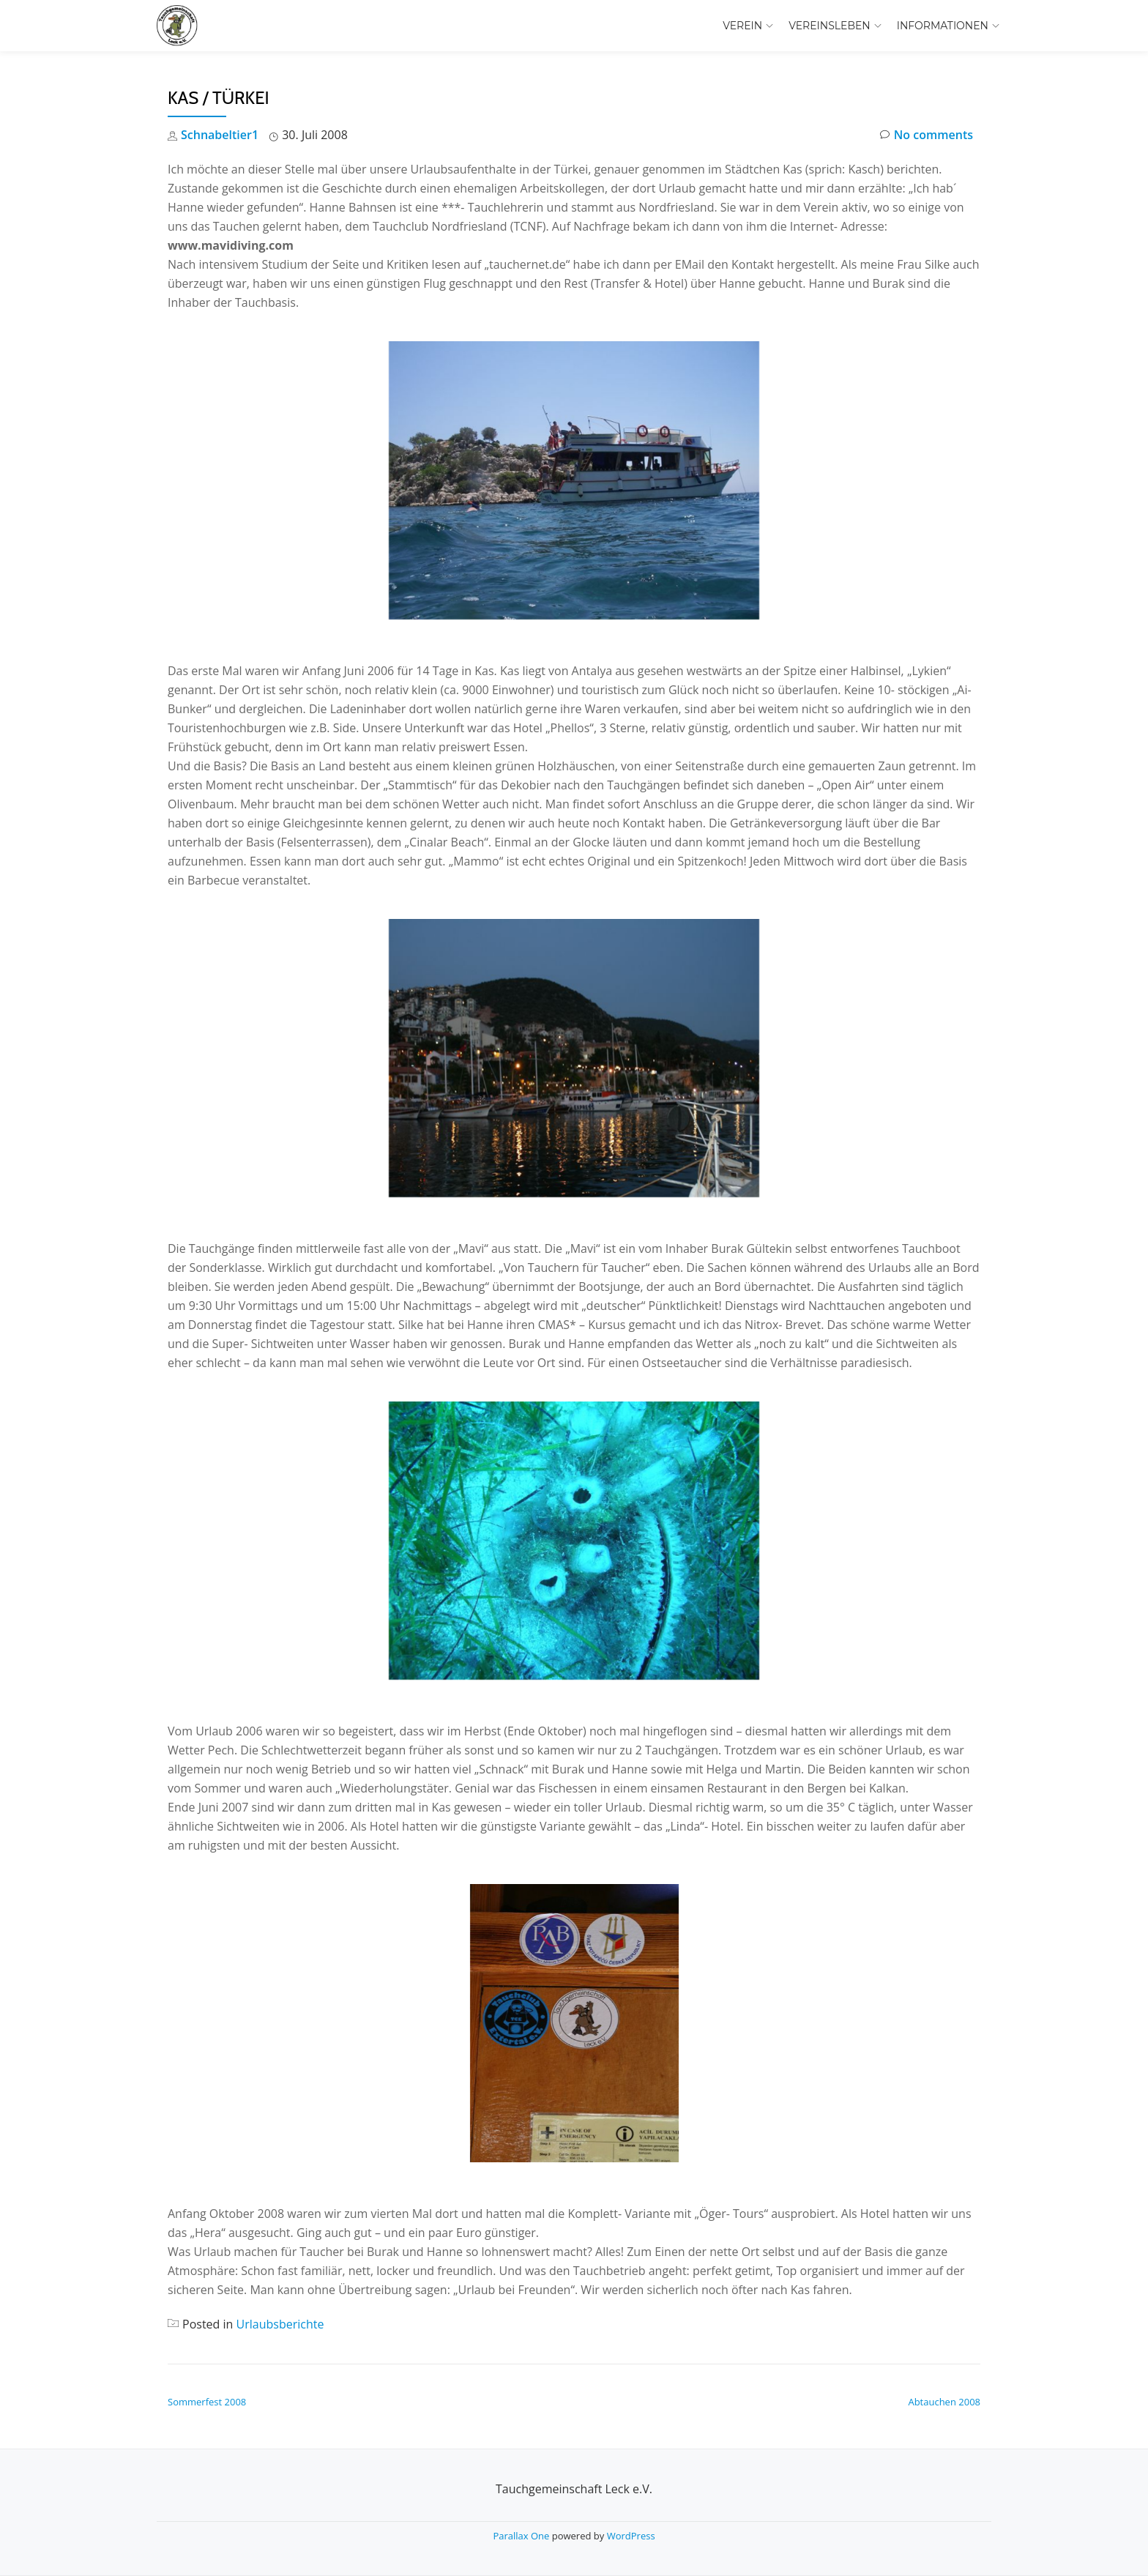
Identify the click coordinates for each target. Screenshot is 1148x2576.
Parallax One (522, 2535)
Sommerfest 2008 (207, 2401)
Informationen (942, 25)
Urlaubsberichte (280, 2324)
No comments (926, 135)
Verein (742, 25)
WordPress (631, 2535)
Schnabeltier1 (219, 135)
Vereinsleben (830, 25)
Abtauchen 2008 (944, 2401)
